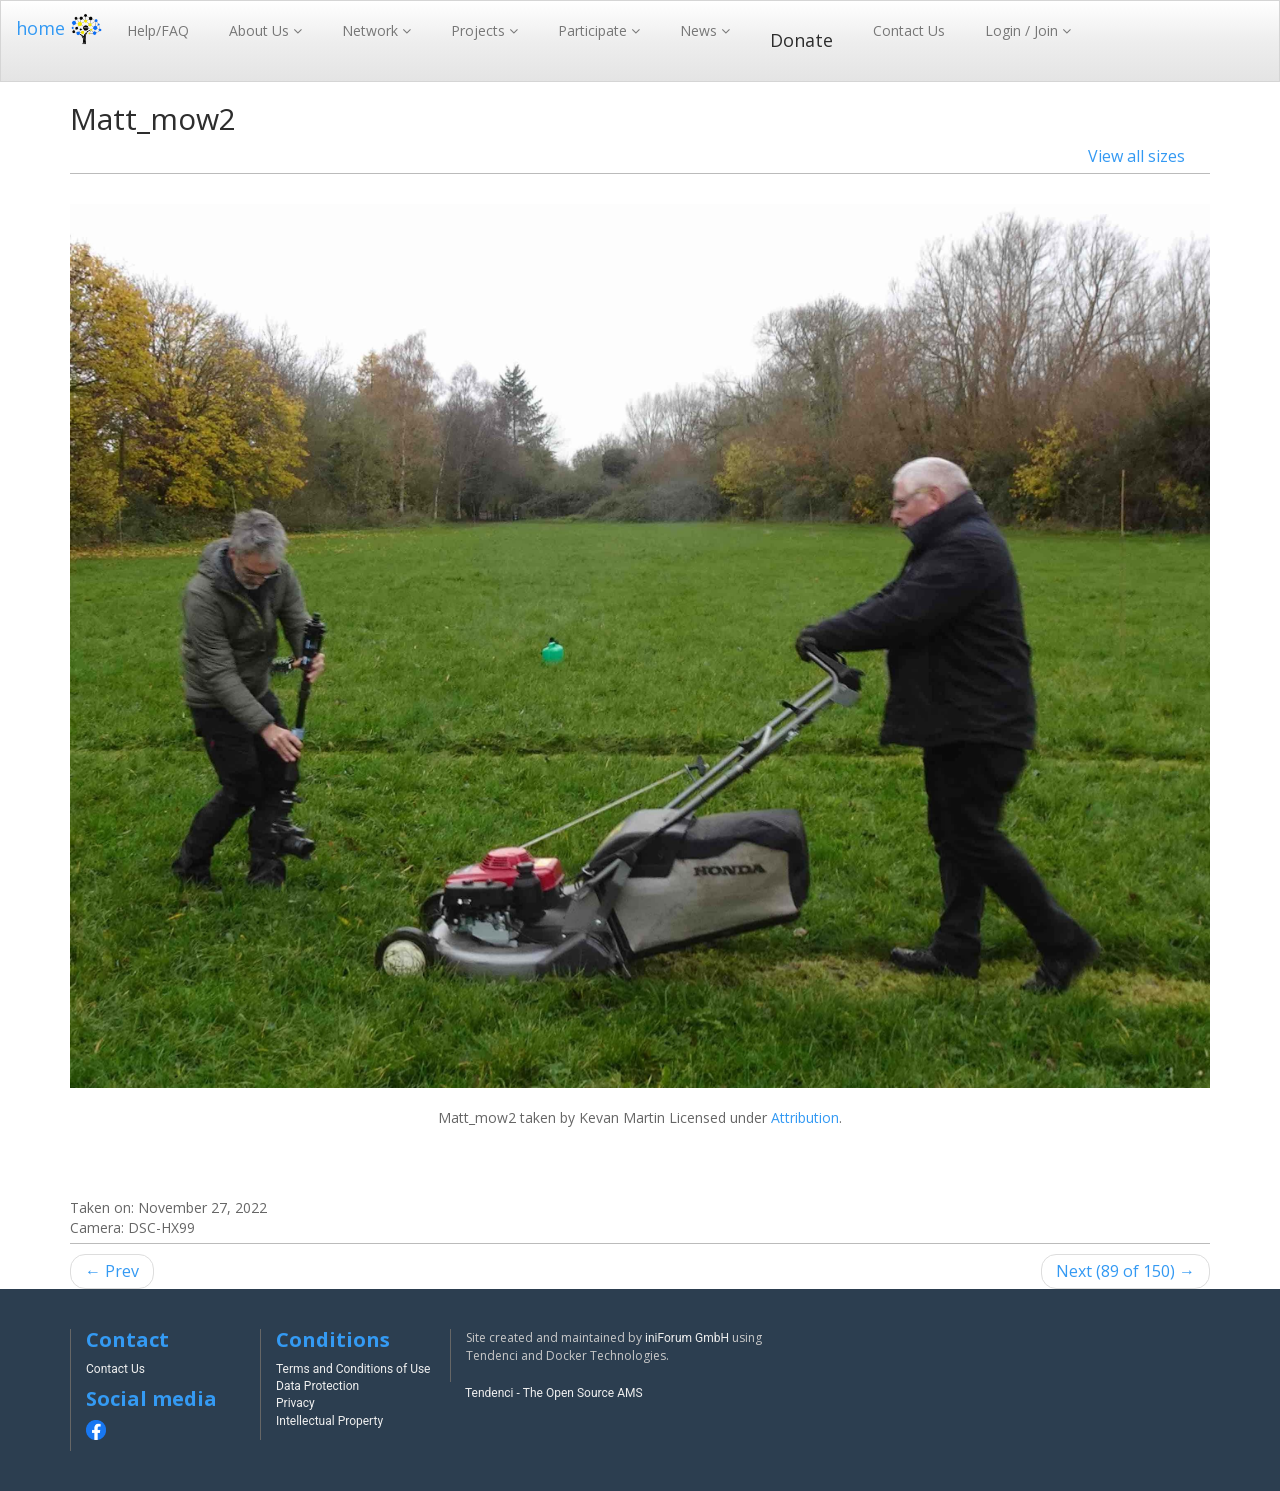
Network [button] (372, 30)
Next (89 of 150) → (1125, 1271)
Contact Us (909, 30)
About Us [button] (261, 30)
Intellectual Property (329, 1421)
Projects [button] (480, 30)
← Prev (112, 1271)
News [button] (700, 30)
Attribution (805, 1117)
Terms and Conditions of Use (353, 1369)
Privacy (295, 1403)
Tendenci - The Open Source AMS (554, 1393)
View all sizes (1136, 156)
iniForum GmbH (687, 1338)
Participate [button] (594, 30)
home (61, 28)
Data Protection (317, 1386)
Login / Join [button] (1023, 30)
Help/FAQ (158, 30)
